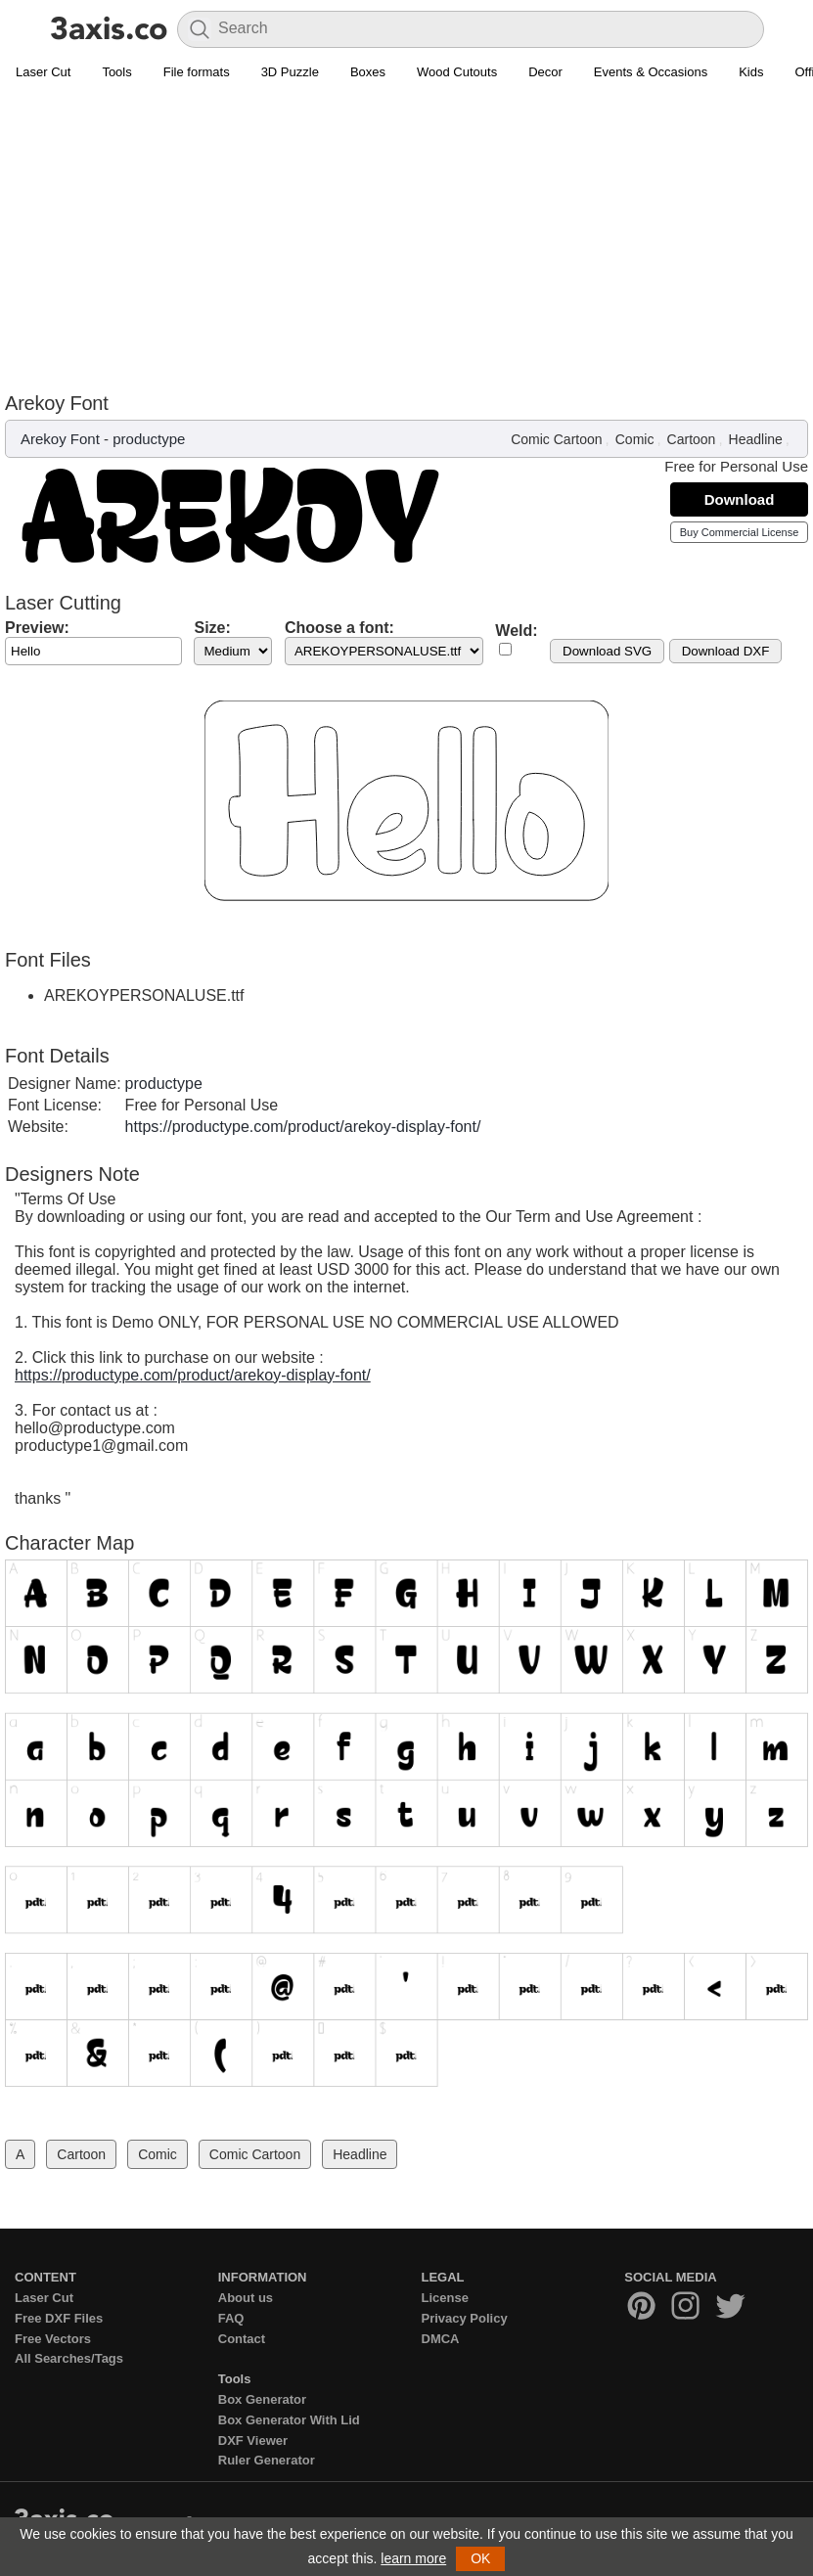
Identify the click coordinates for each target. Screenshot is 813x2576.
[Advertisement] (406, 236)
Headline (756, 439)
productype (149, 438)
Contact (241, 2338)
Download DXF (726, 651)
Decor (545, 72)
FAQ (231, 2318)
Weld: (516, 630)
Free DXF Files (59, 2318)
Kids (751, 72)
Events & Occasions (650, 72)
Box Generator (262, 2399)
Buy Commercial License (739, 532)
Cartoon (691, 439)
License (445, 2297)
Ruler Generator (266, 2460)
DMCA (441, 2338)
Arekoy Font (60, 438)
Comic (635, 439)
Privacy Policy (465, 2318)
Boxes (367, 72)
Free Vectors (53, 2338)
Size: (212, 627)
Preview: (37, 627)
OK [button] (480, 2558)
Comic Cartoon (556, 439)
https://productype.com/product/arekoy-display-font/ (303, 1126)
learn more (413, 2558)
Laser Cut (43, 72)
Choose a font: (339, 627)
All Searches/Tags (69, 2358)
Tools (116, 72)
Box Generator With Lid (289, 2420)
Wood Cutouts (457, 72)
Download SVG (607, 651)
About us (245, 2297)
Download (739, 499)
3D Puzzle (290, 72)
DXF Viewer (253, 2440)
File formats (196, 72)
